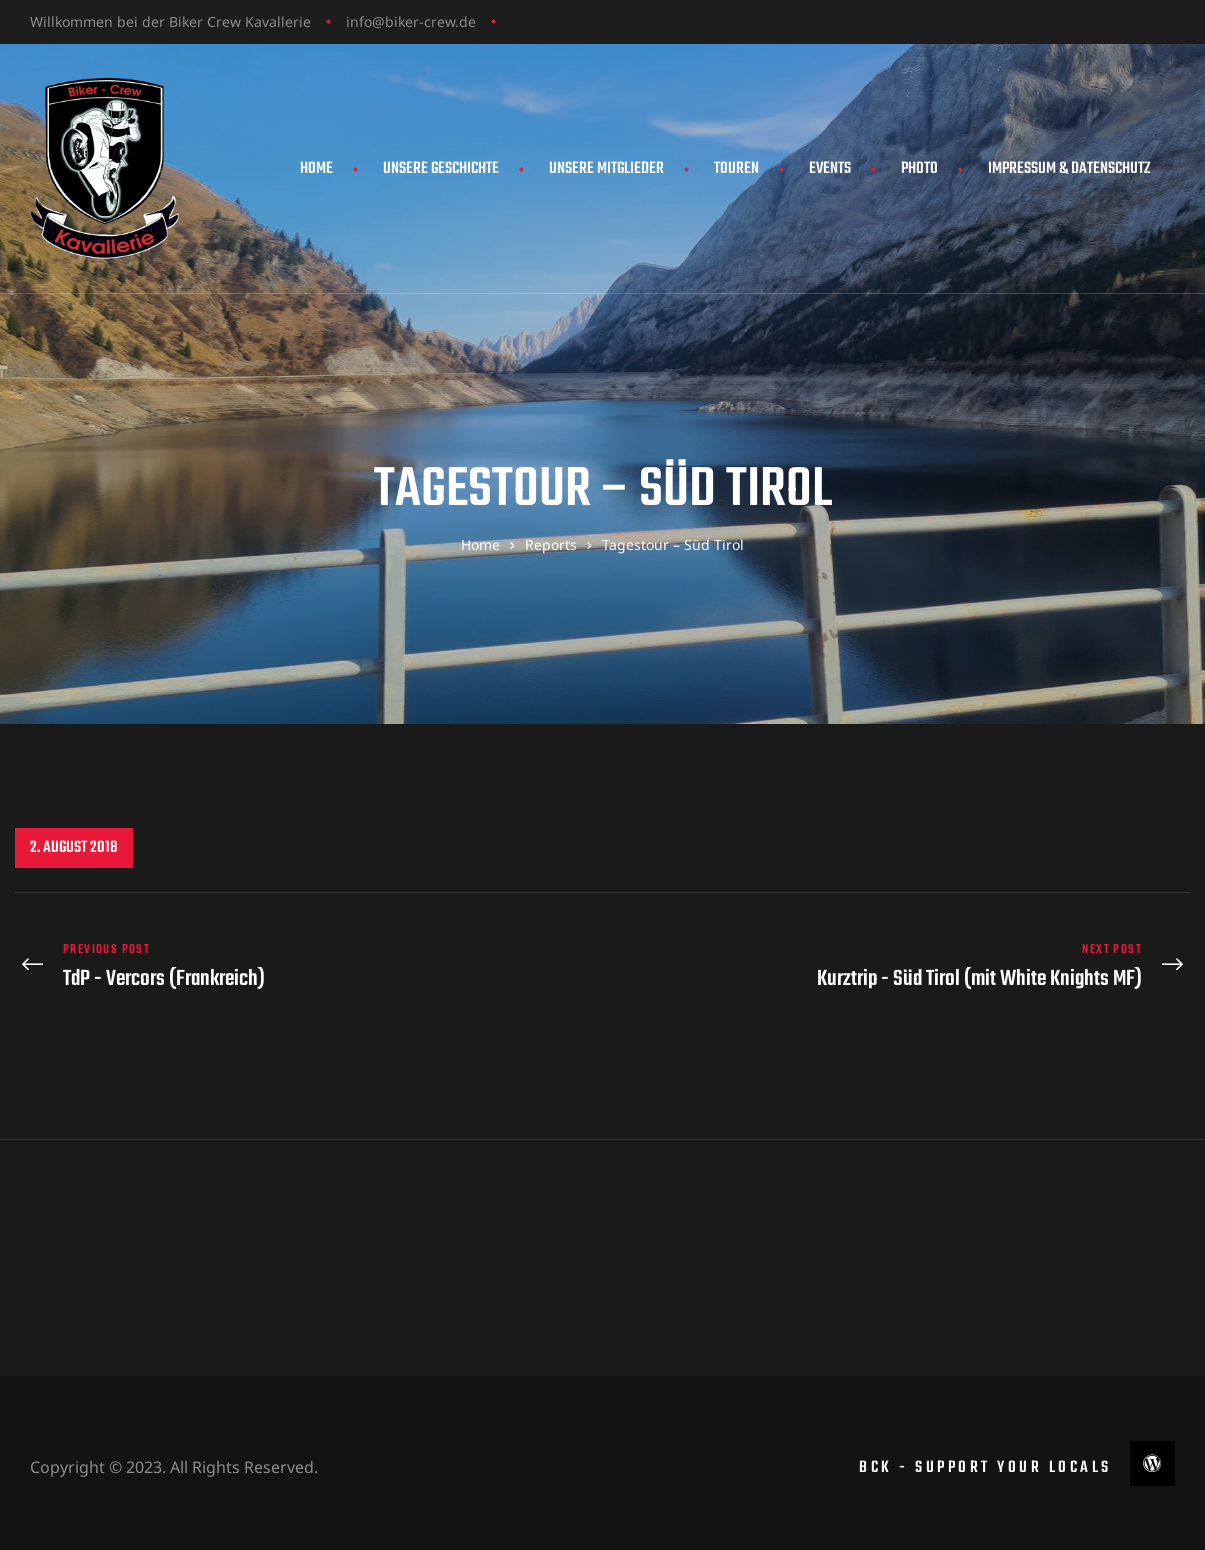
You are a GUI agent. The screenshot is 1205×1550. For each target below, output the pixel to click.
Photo (919, 169)
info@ (365, 21)
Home (316, 169)
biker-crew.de (430, 21)
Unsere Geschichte (441, 169)
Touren (736, 169)
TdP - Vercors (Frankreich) (304, 962)
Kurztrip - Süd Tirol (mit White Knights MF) (902, 962)
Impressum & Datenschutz (1069, 169)
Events (830, 169)
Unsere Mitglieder (606, 169)
